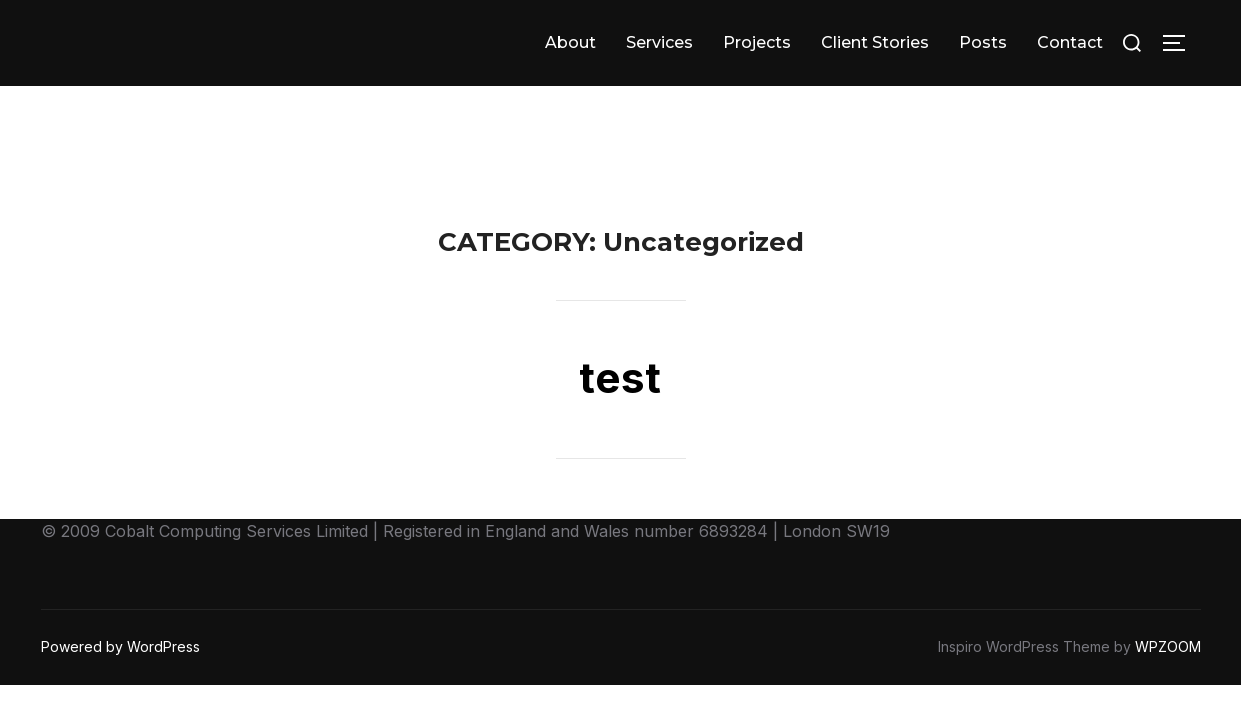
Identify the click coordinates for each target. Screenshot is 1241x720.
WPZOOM (1168, 560)
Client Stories (875, 42)
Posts (983, 42)
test (620, 291)
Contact (1070, 42)
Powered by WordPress (120, 560)
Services (659, 42)
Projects (757, 42)
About (570, 42)
